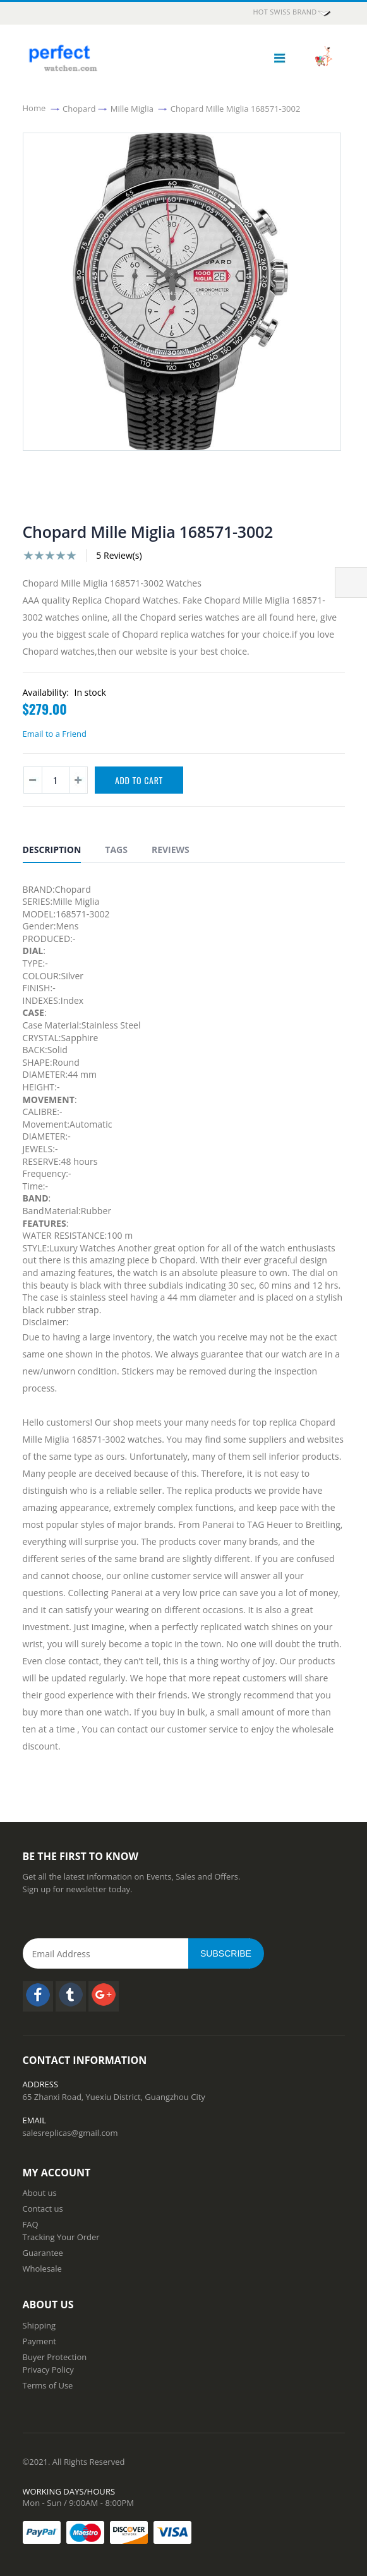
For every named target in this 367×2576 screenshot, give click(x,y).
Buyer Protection (55, 2357)
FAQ (31, 2224)
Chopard (79, 108)
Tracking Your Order (61, 2237)
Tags (116, 850)
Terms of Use (48, 2385)
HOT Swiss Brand (292, 12)
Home (34, 108)
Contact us (43, 2208)
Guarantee (43, 2252)
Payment (40, 2341)
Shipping (39, 2325)
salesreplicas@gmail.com (70, 2132)
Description (52, 850)
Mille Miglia (132, 108)
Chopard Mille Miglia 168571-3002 (236, 108)
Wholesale (42, 2268)
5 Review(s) (118, 555)
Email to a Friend (55, 733)
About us (40, 2192)
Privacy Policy (48, 2369)
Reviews (171, 850)
